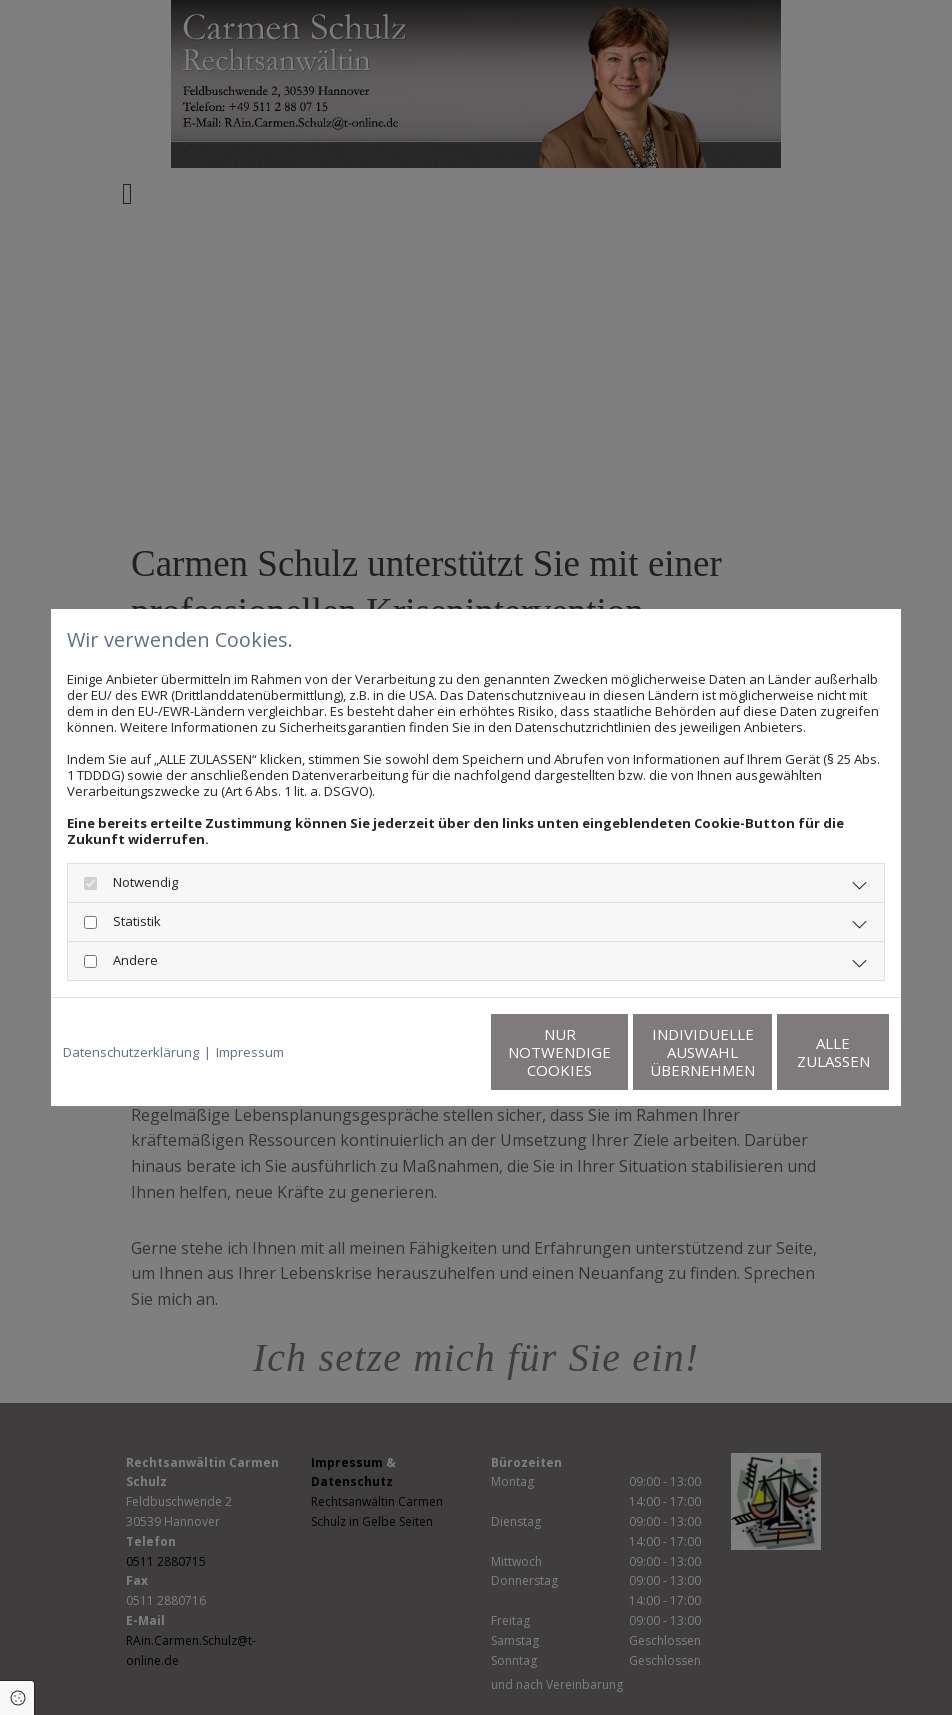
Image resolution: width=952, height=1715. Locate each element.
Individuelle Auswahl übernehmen (606, 1052)
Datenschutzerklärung (131, 1052)
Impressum (250, 1052)
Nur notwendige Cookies (416, 1052)
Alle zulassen (796, 1052)
